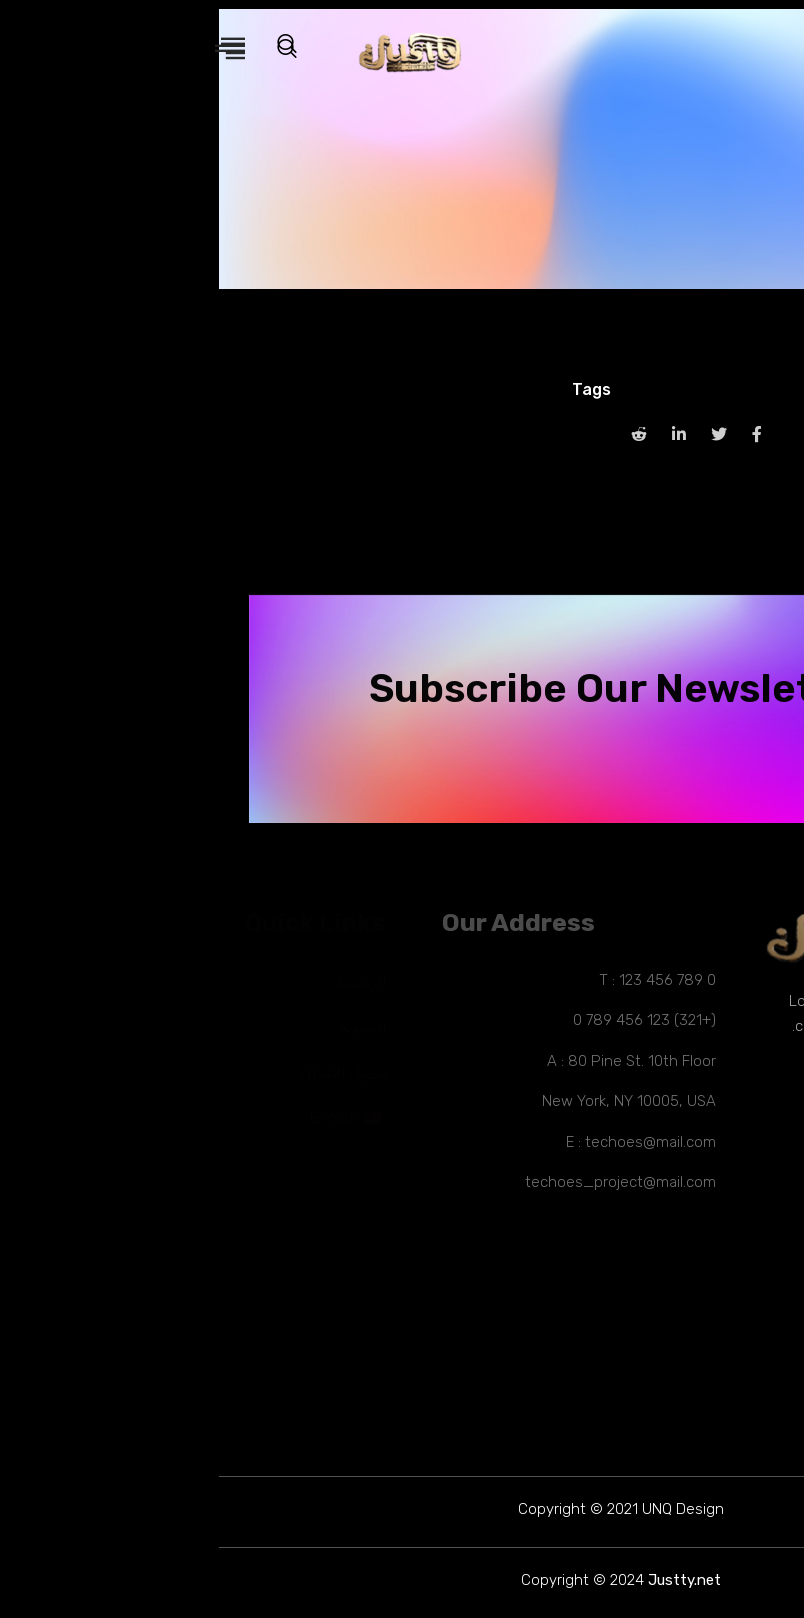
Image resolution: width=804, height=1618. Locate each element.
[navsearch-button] (78, 50)
